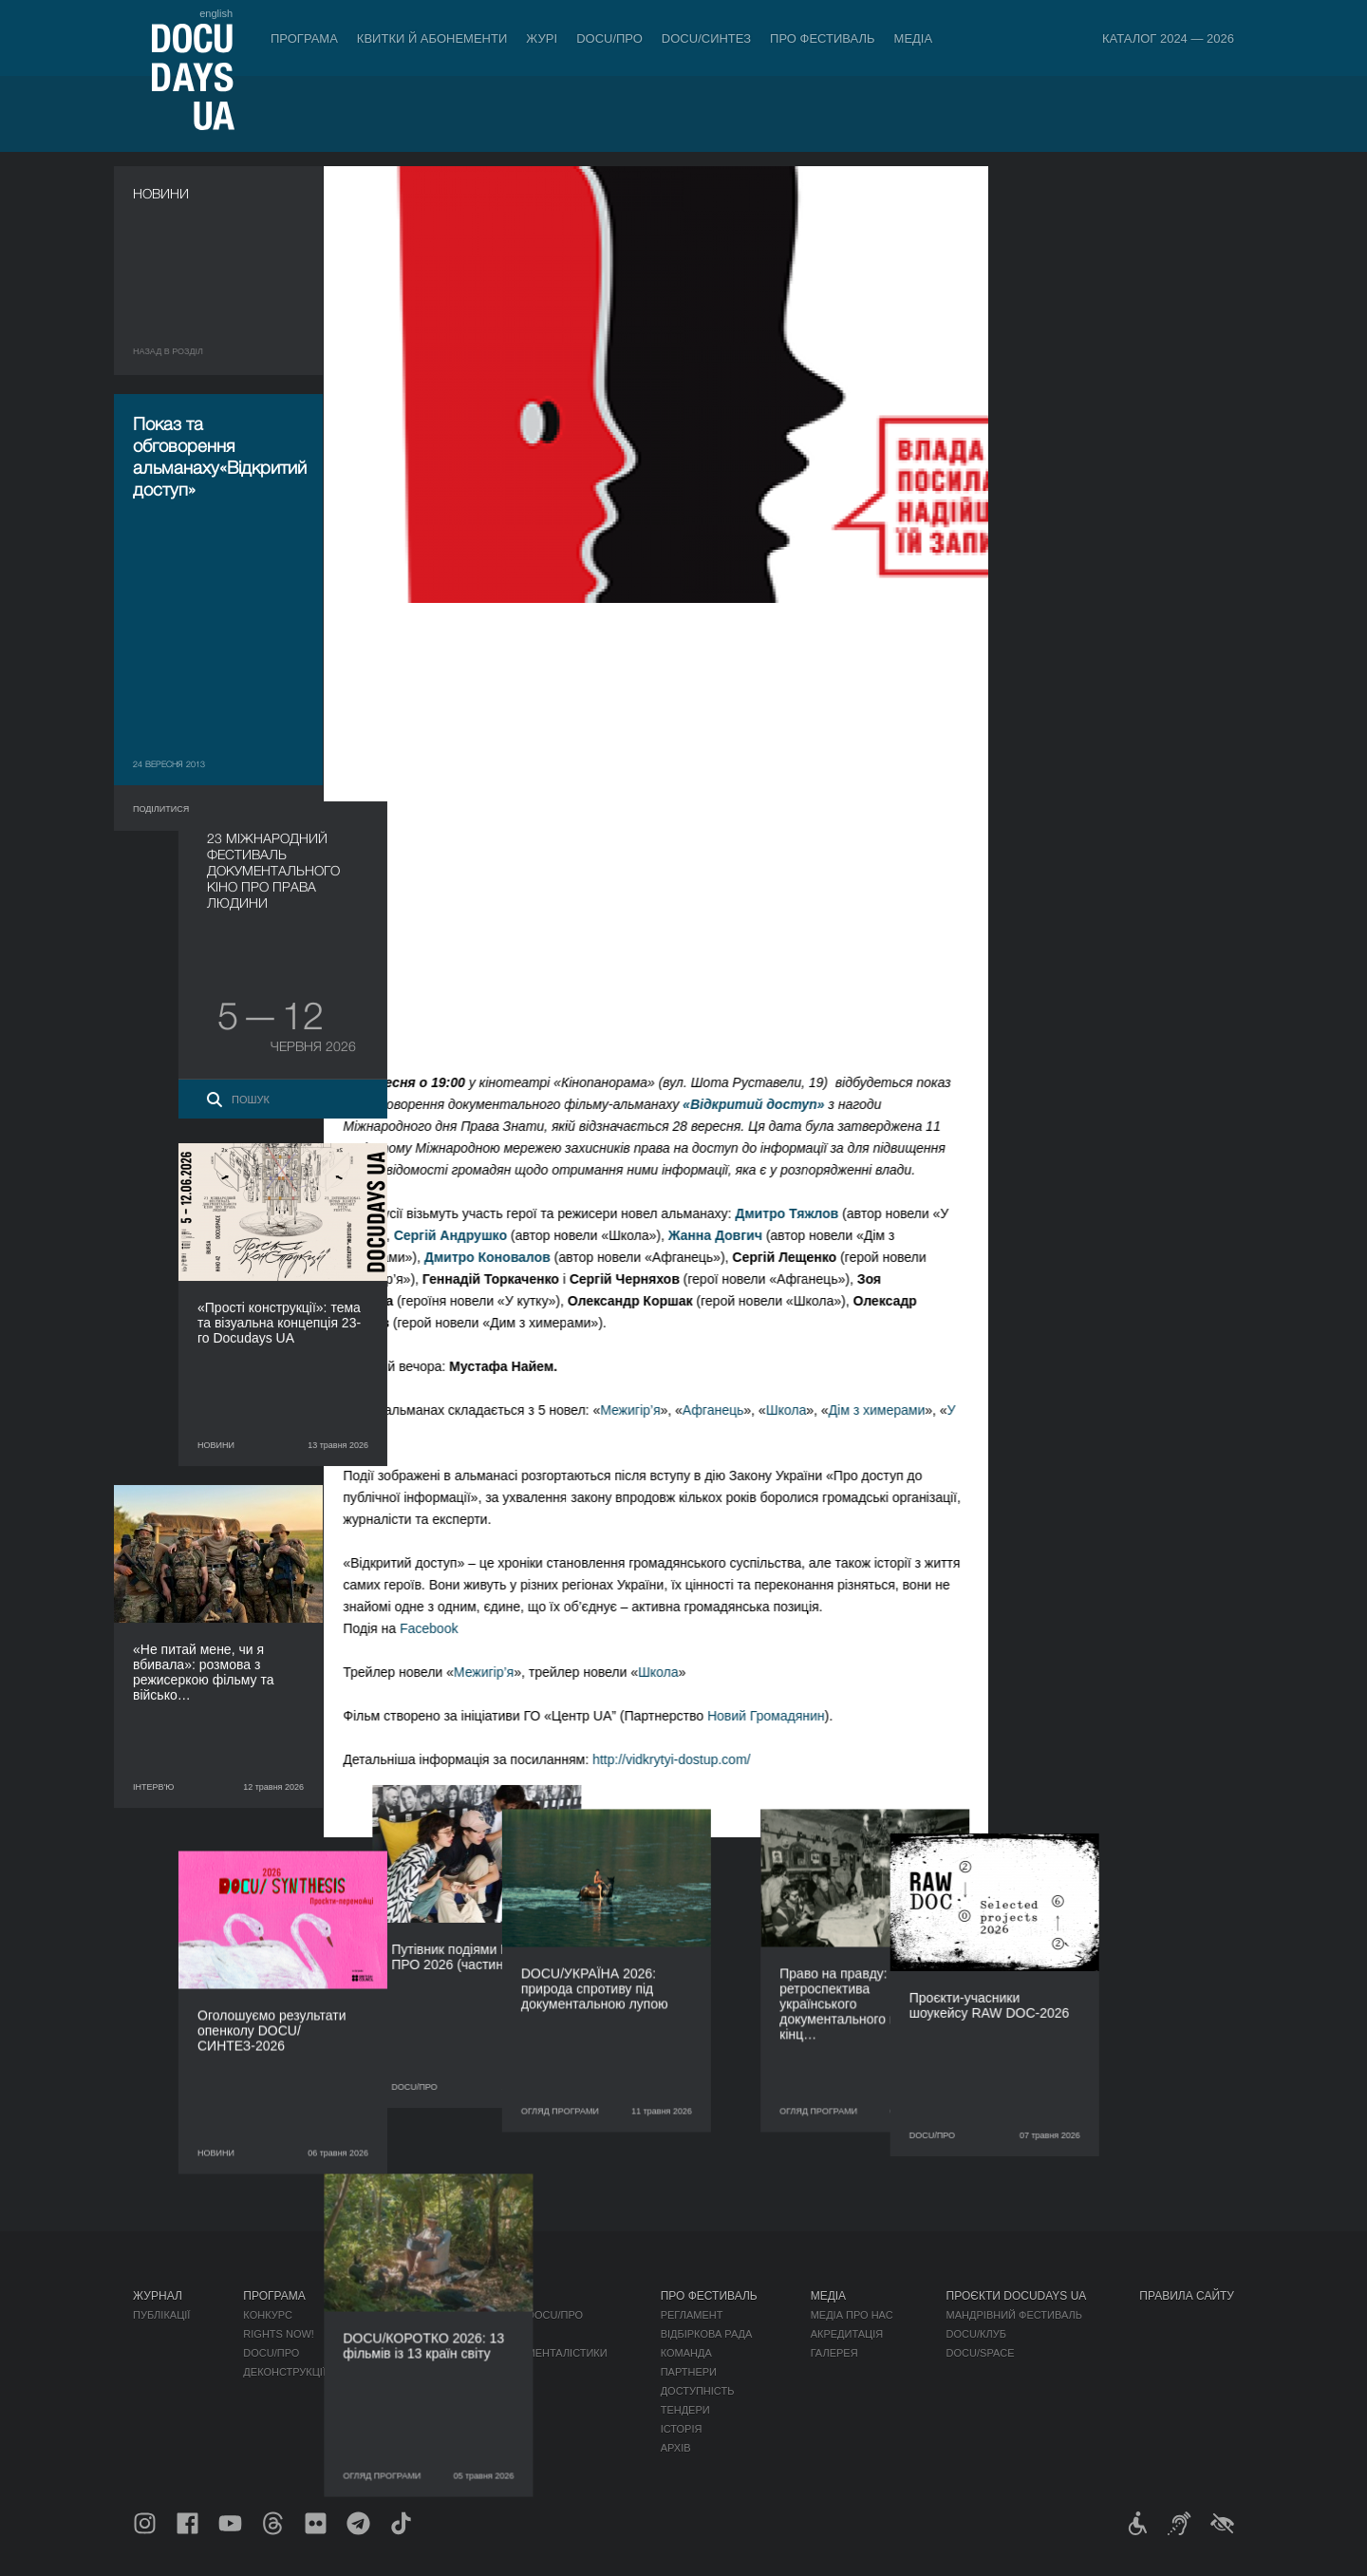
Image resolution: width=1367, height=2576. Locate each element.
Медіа (913, 38)
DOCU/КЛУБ (976, 2334)
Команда (686, 2353)
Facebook (447, 1628)
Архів (676, 2448)
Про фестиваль (822, 38)
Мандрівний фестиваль (1014, 2315)
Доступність (698, 2391)
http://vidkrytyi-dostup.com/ (689, 1759)
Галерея (834, 2353)
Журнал (157, 2296)
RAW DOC (404, 2334)
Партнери (689, 2372)
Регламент (692, 2315)
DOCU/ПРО (609, 38)
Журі (541, 38)
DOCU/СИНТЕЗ (706, 38)
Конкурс (267, 2315)
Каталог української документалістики (493, 2353)
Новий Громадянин (784, 1715)
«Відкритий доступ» (771, 1104)
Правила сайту (1186, 2296)
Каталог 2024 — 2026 (1168, 38)
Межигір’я (648, 1410)
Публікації (161, 2315)
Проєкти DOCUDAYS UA (1016, 2296)
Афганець (731, 1410)
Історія (681, 2429)
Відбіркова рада (707, 2334)
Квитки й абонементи (432, 38)
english (216, 13)
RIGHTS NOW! (278, 2334)
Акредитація (847, 2334)
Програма (304, 38)
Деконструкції (284, 2372)
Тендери (685, 2410)
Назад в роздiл (168, 351)
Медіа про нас (852, 2315)
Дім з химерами (894, 1410)
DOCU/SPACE (980, 2353)
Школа (803, 1410)
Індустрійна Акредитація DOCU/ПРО (481, 2315)
